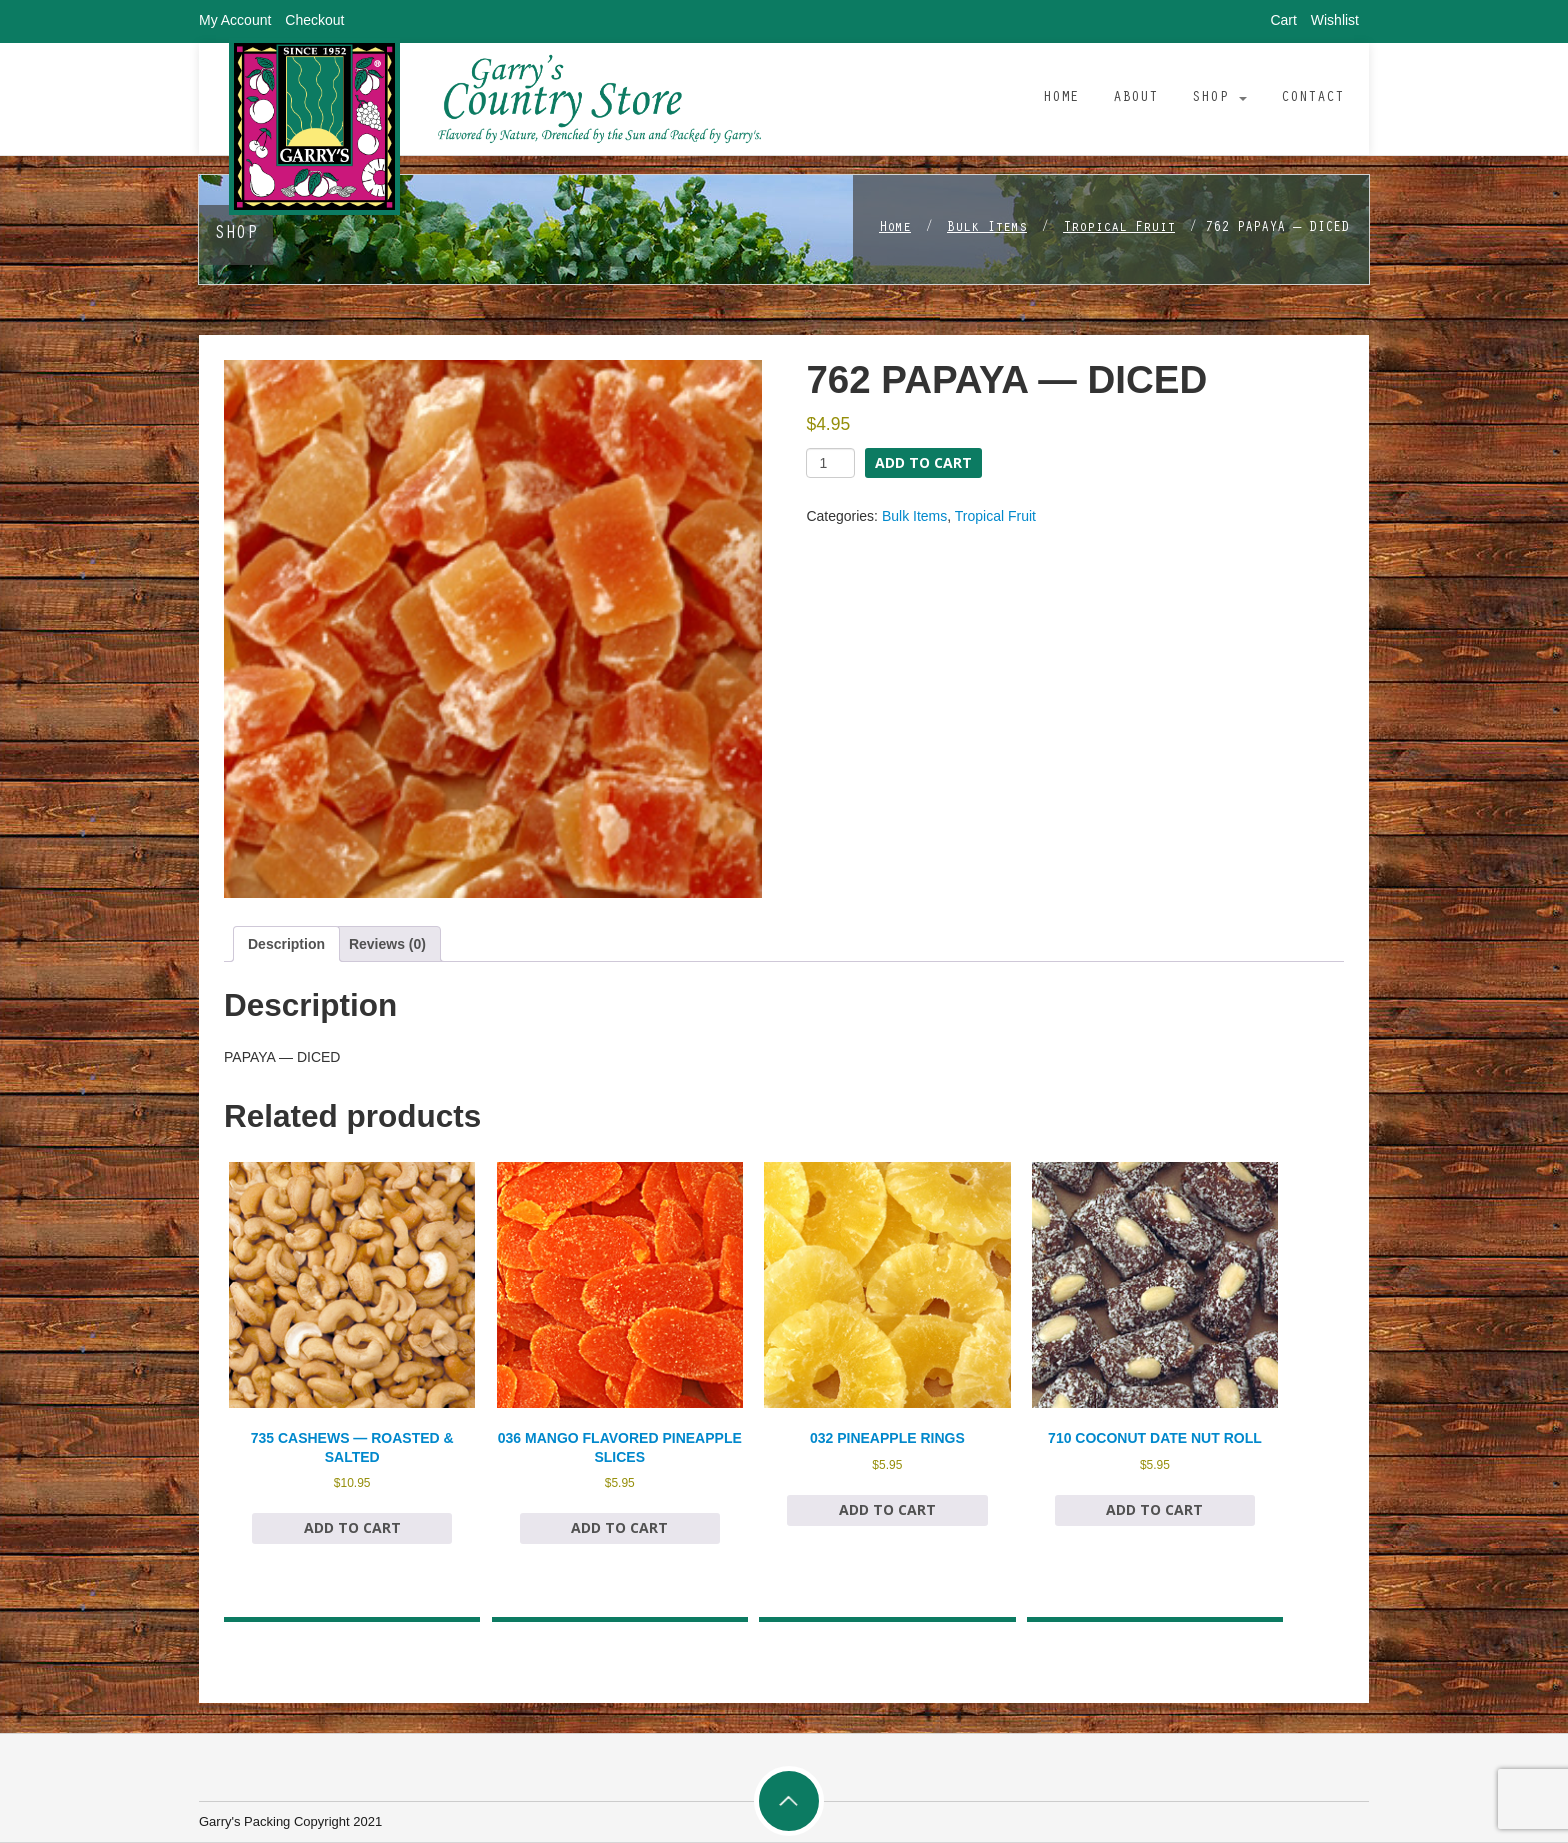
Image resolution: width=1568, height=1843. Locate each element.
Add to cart (923, 462)
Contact (1312, 98)
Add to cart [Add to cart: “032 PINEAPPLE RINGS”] (887, 1509)
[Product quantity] (830, 463)
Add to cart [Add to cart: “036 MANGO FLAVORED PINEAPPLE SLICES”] (619, 1527)
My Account (235, 20)
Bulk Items (987, 229)
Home (1061, 98)
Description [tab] (286, 944)
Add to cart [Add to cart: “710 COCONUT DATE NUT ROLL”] (1154, 1509)
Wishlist (1335, 20)
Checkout (314, 20)
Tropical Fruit (1119, 229)
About (1135, 98)
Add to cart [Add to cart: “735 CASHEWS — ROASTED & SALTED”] (352, 1527)
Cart (1283, 20)
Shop (1219, 98)
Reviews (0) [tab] (387, 944)
